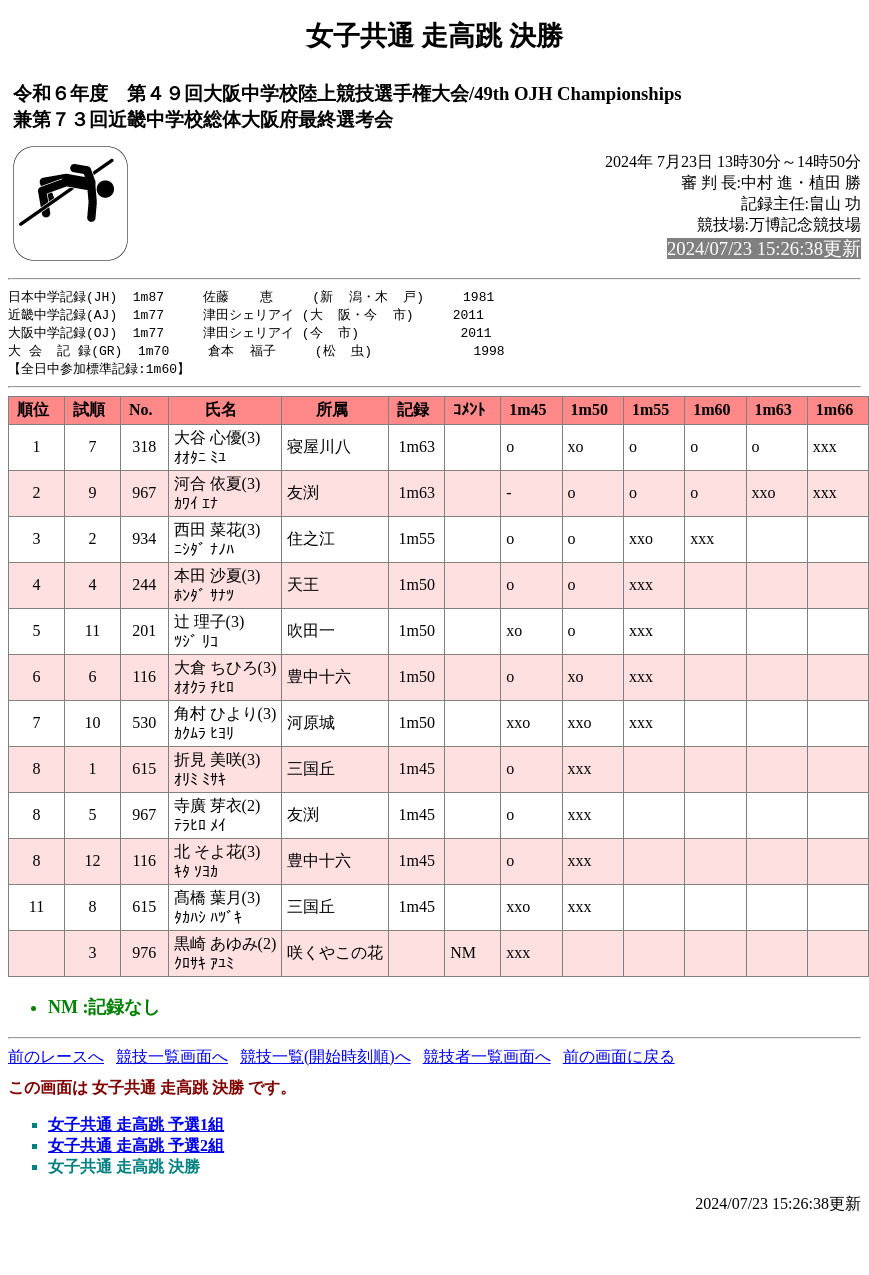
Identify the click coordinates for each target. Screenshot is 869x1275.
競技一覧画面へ (172, 1061)
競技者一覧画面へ (487, 1061)
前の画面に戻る (619, 1061)
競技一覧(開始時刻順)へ (325, 1061)
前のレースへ (56, 1061)
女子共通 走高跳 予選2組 (136, 1150)
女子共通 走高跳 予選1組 (136, 1129)
